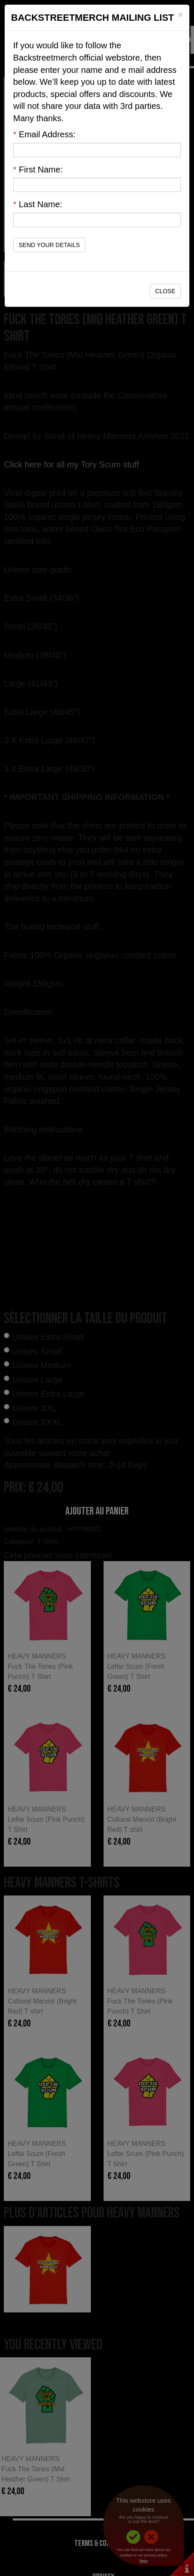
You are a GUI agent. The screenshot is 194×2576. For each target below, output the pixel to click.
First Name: (38, 169)
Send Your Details (49, 245)
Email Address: (44, 134)
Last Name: (37, 204)
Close (165, 291)
